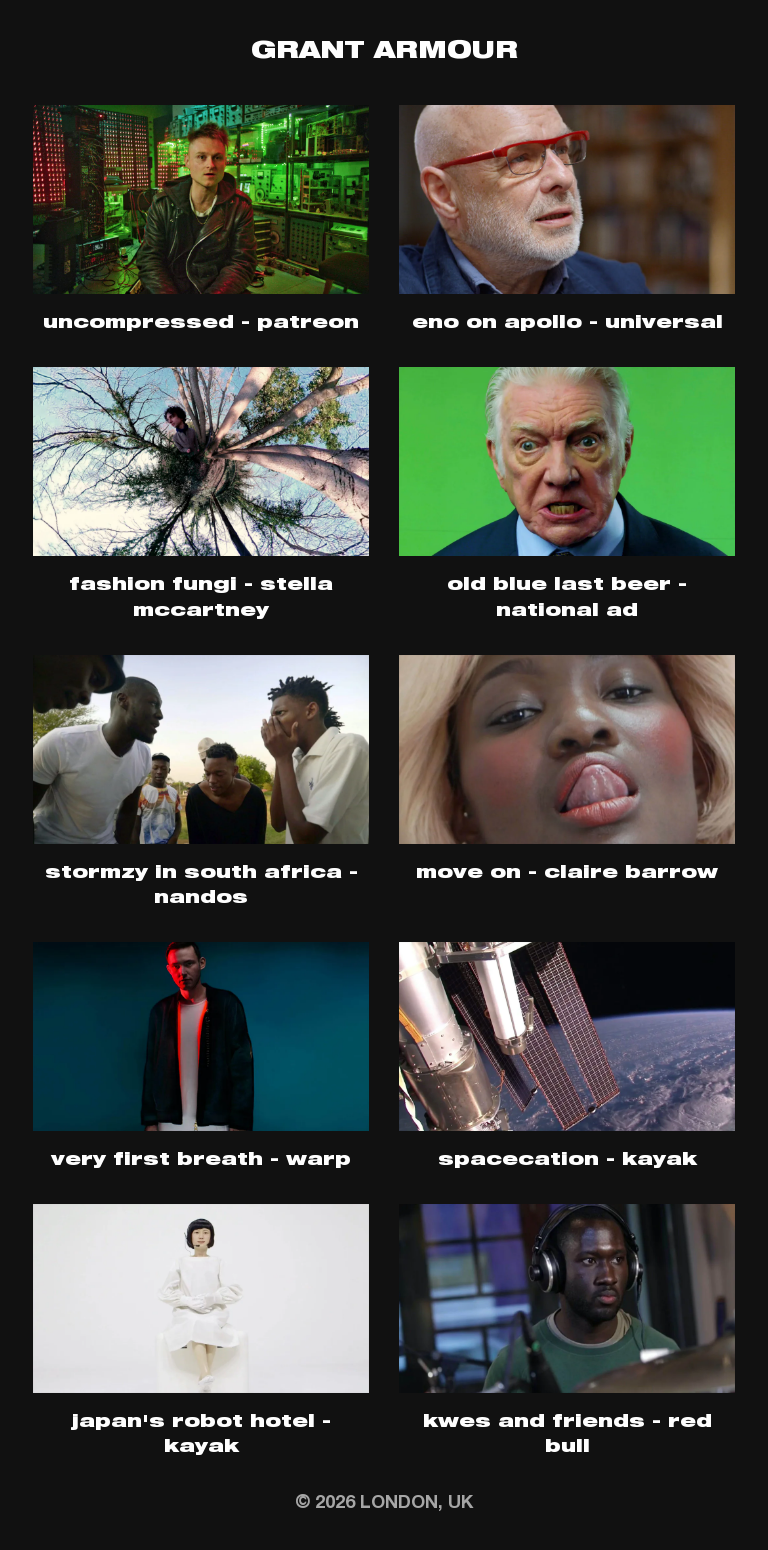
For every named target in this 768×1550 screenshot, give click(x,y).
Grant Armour (384, 53)
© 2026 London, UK (384, 1504)
